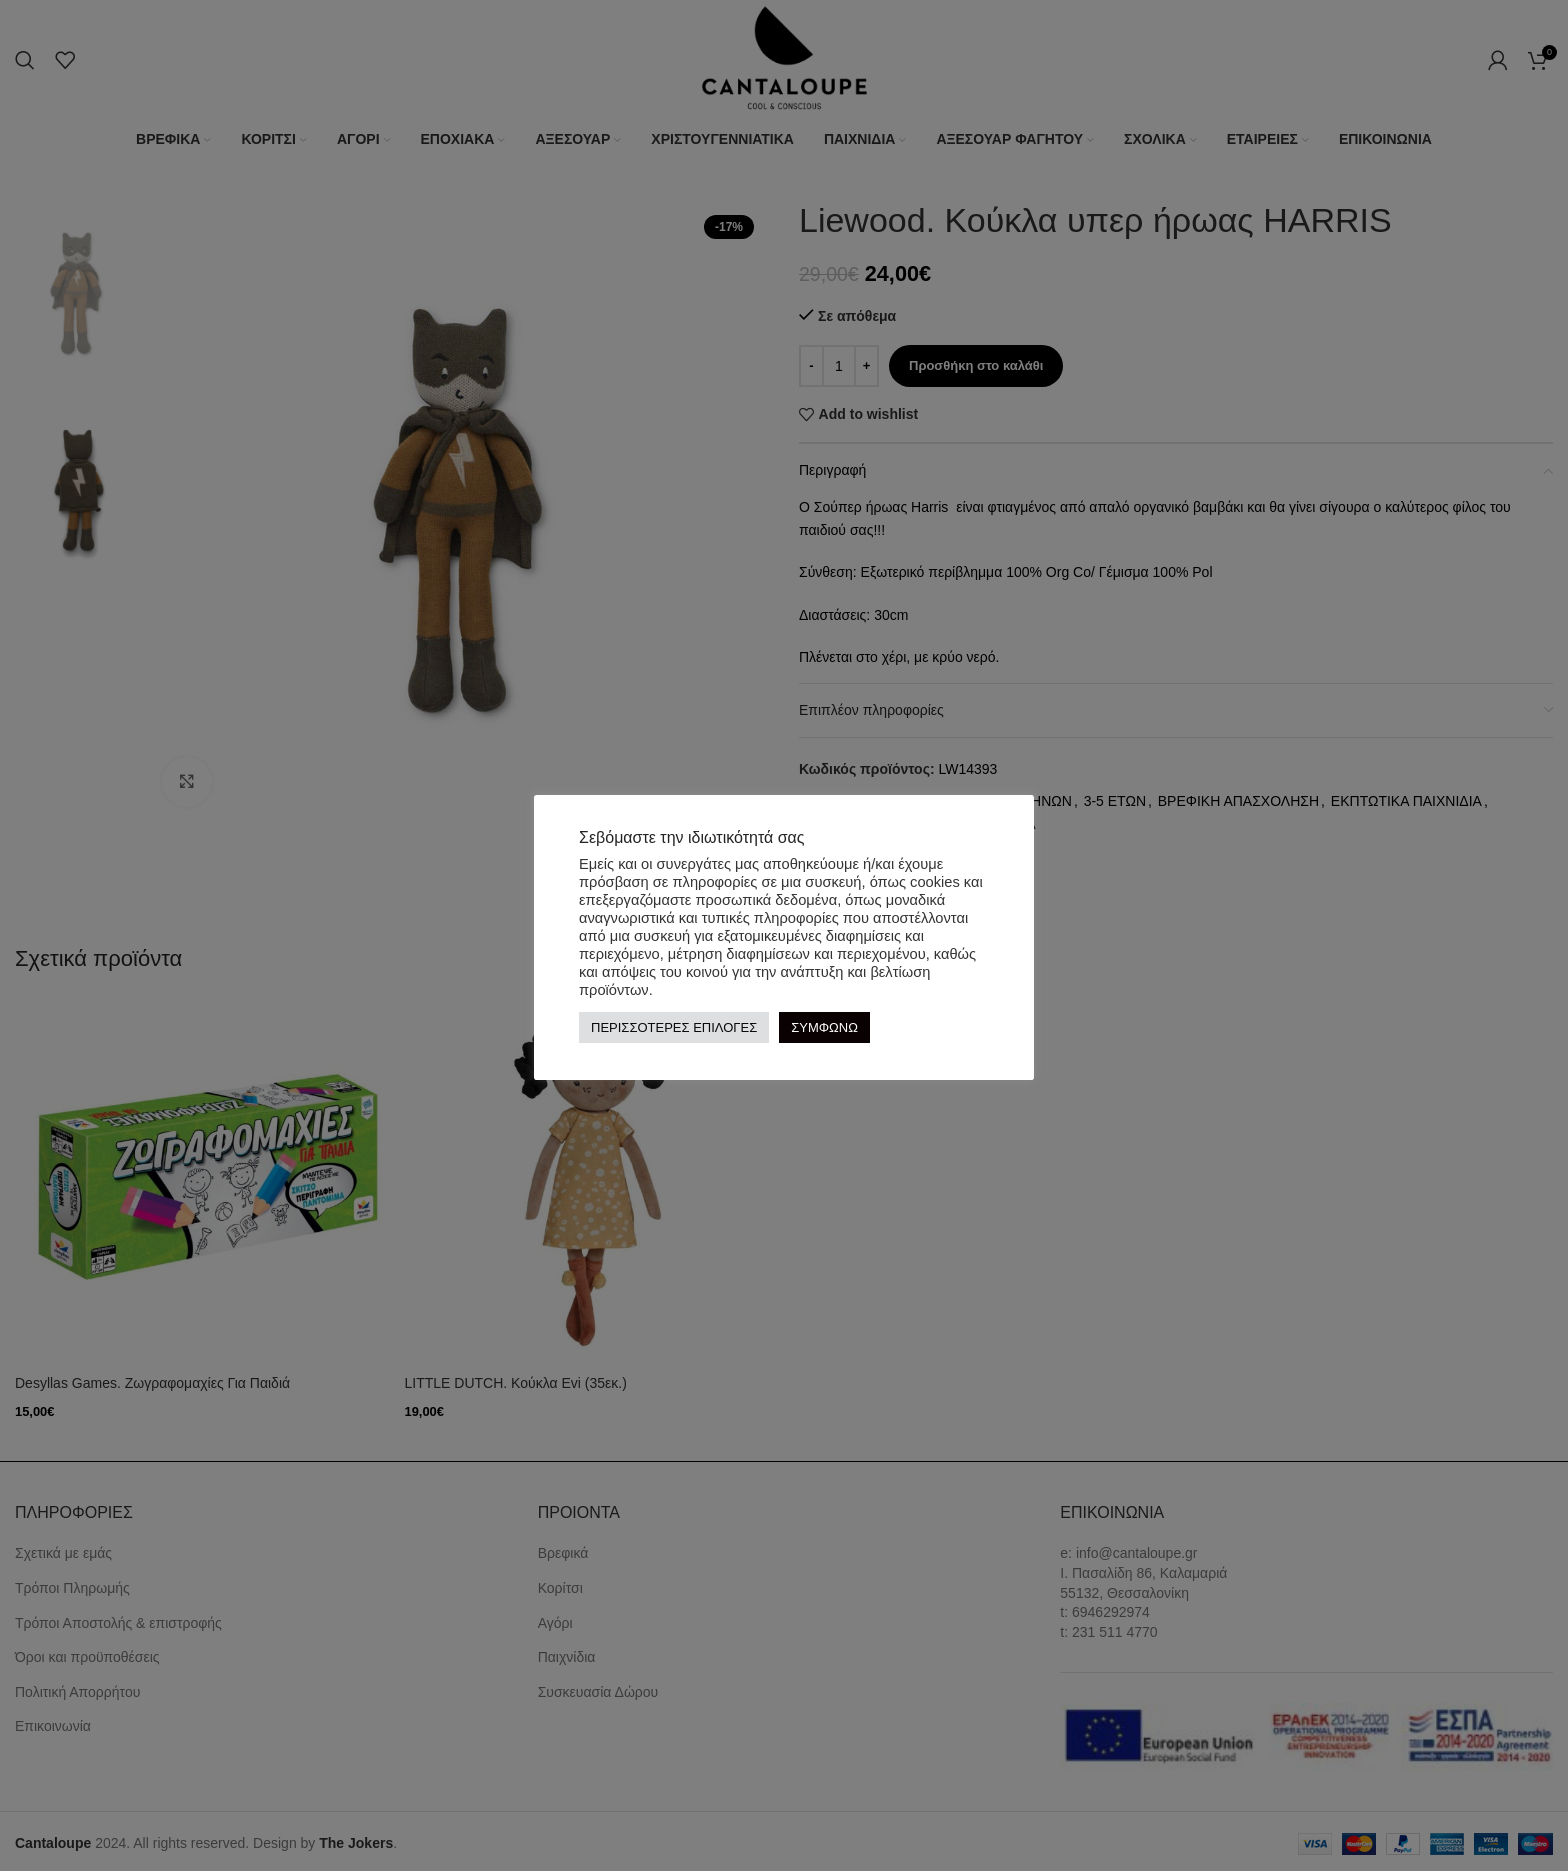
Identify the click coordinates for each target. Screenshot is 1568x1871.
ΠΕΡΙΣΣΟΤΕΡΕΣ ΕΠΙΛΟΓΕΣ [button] (674, 1027)
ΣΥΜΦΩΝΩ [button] (824, 1027)
